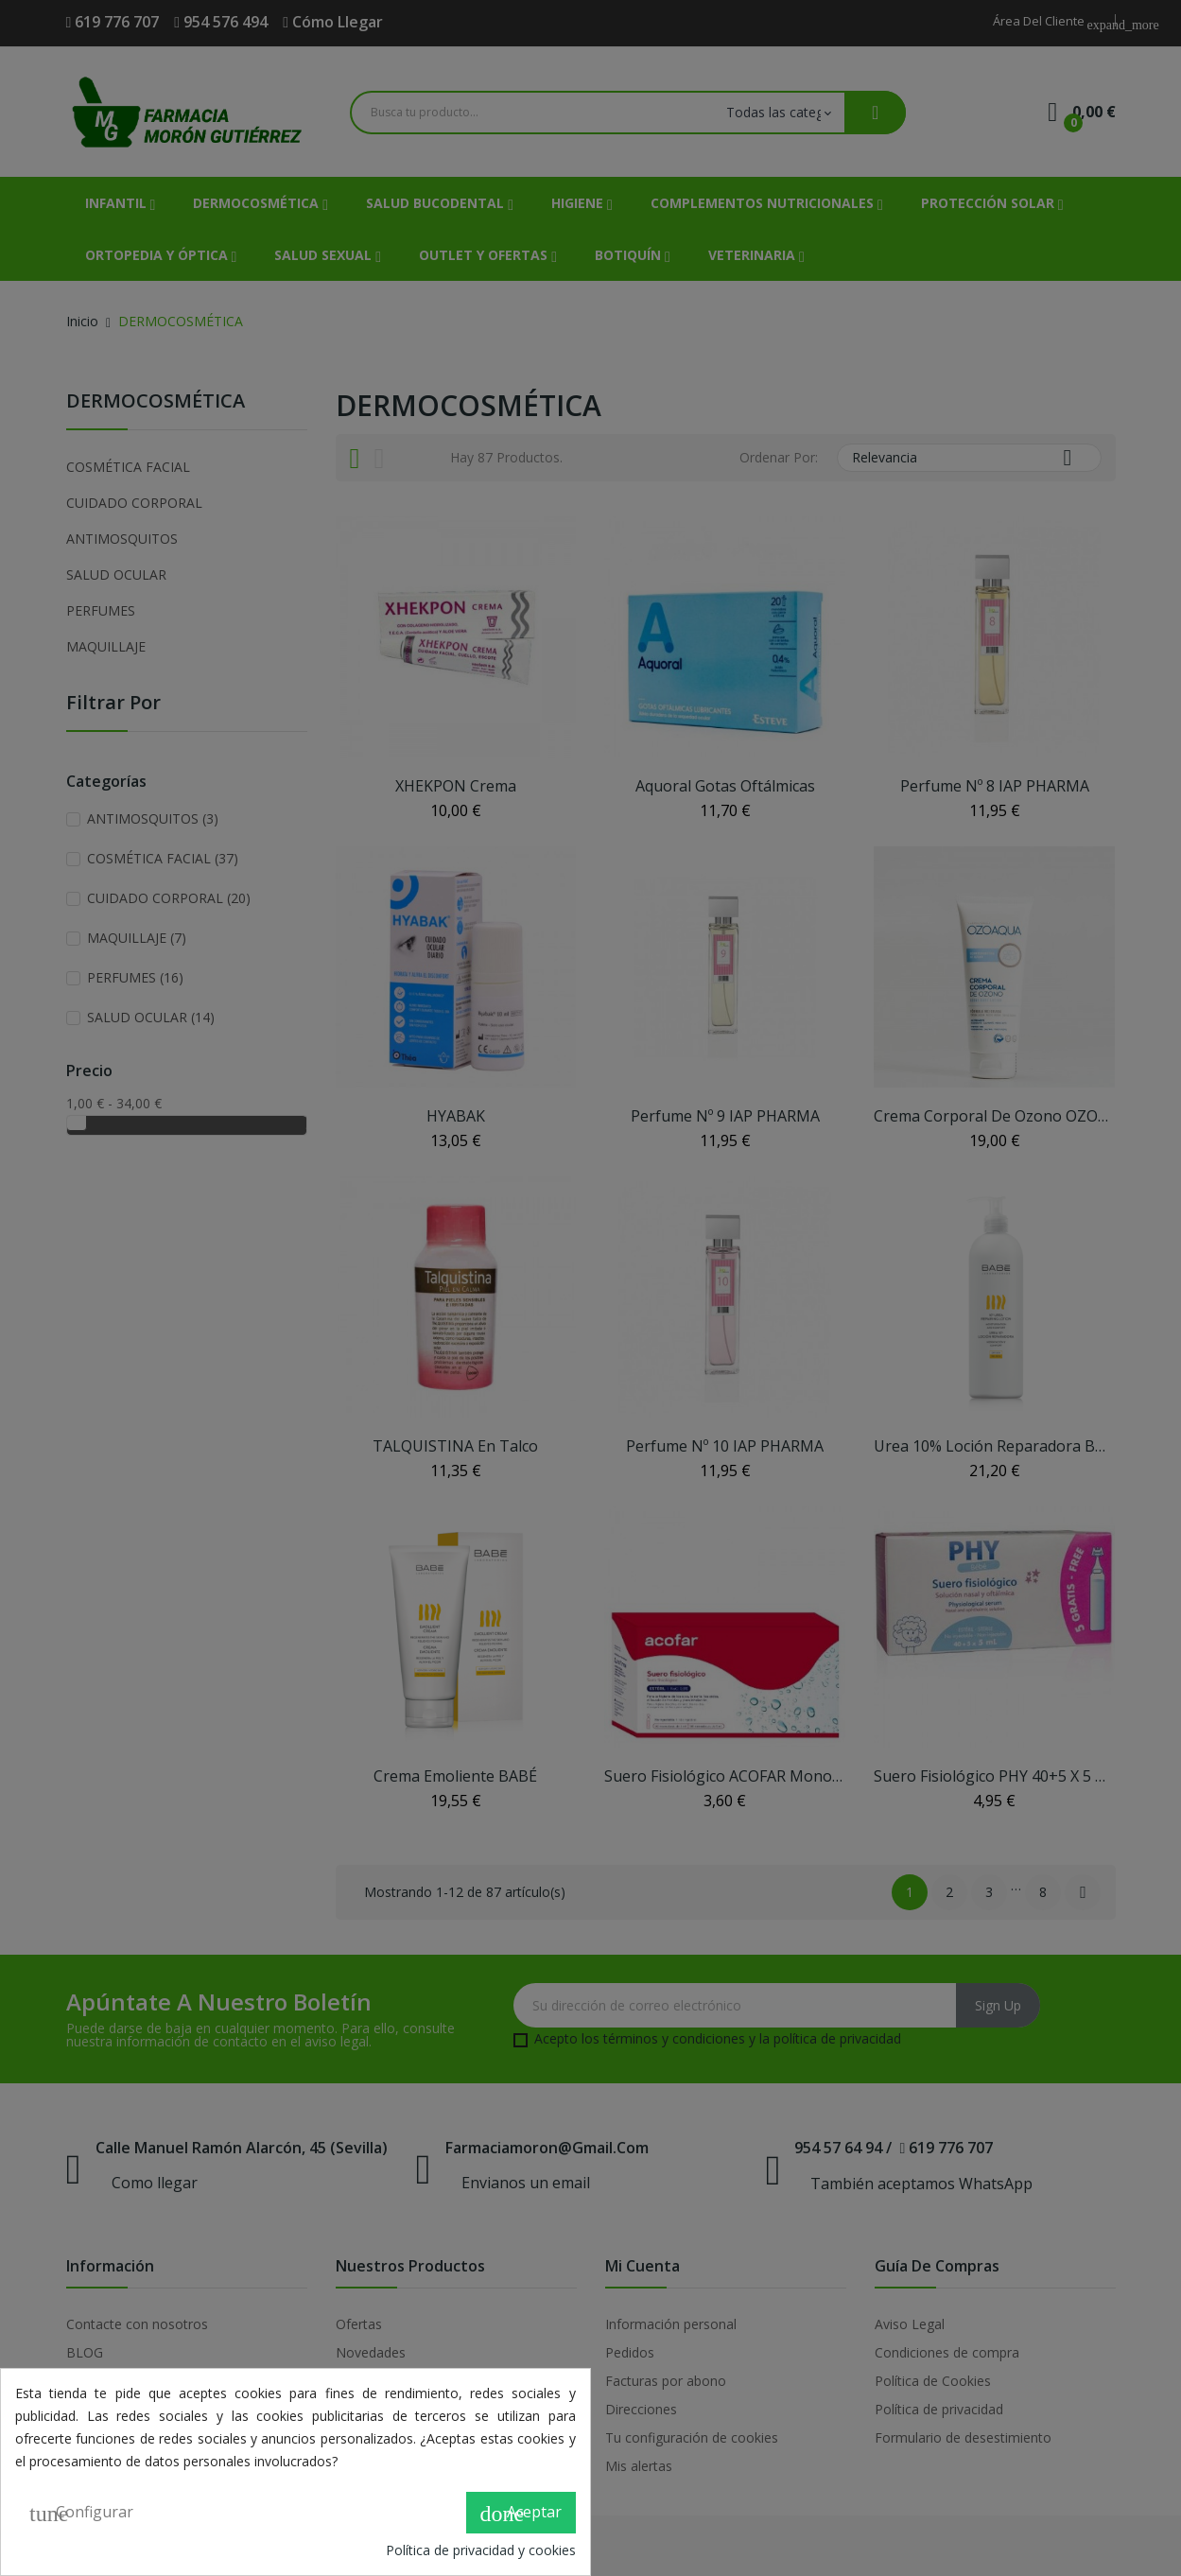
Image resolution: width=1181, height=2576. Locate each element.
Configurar (81, 2513)
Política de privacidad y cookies (481, 2550)
